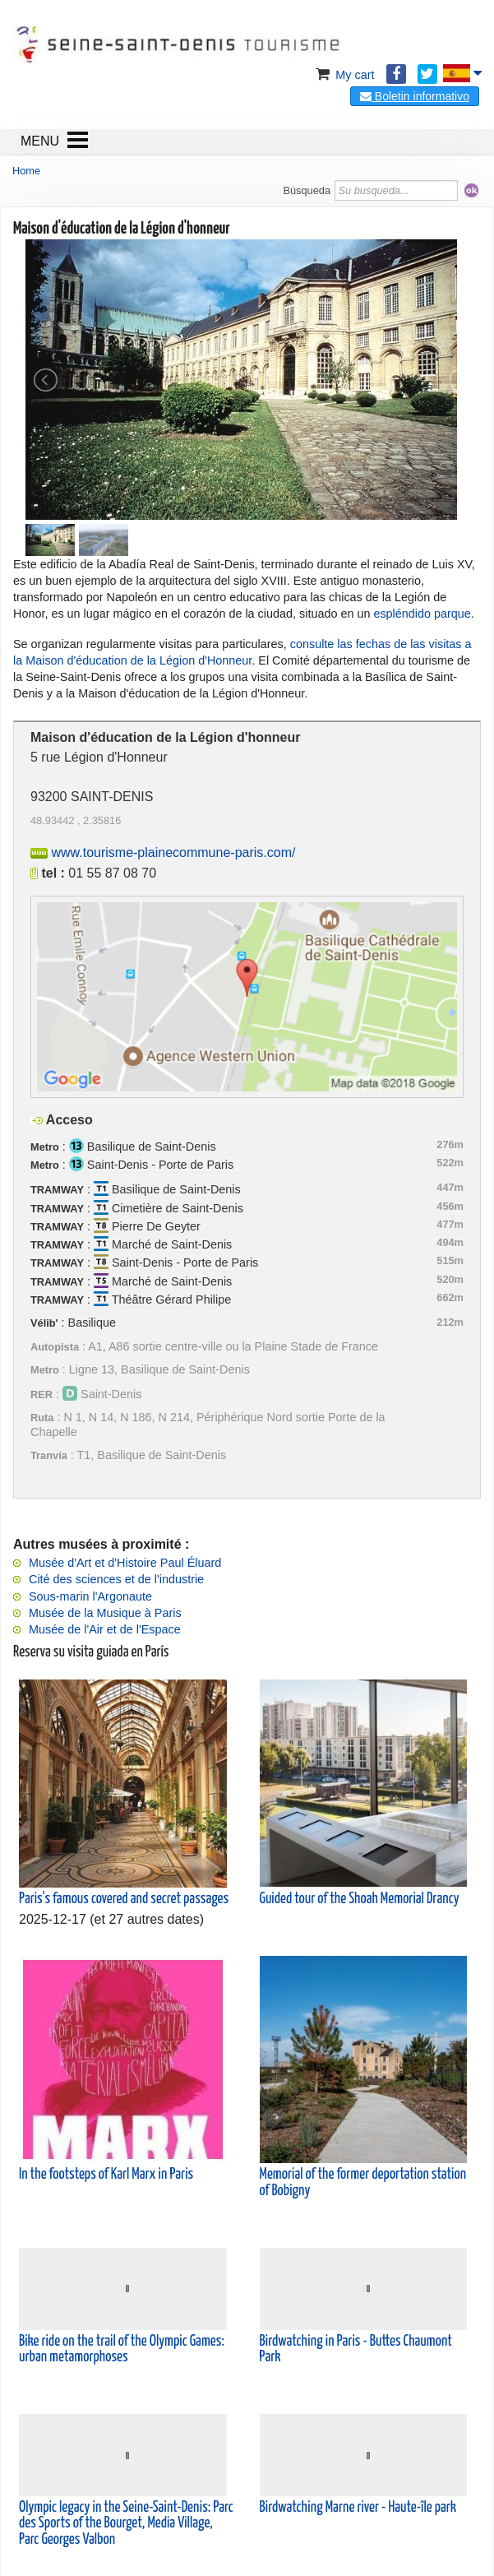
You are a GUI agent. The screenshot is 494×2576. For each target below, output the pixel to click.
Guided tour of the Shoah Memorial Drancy (359, 1899)
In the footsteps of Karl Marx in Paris (106, 2174)
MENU (40, 141)
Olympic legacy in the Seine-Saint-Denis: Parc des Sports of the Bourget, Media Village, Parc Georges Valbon (126, 2523)
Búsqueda (306, 190)
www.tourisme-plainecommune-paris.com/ (173, 852)
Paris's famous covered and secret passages (124, 1899)
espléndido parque (421, 613)
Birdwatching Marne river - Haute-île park (358, 2507)
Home (26, 170)
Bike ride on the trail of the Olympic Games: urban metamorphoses (121, 2349)
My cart (343, 74)
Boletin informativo (414, 96)
